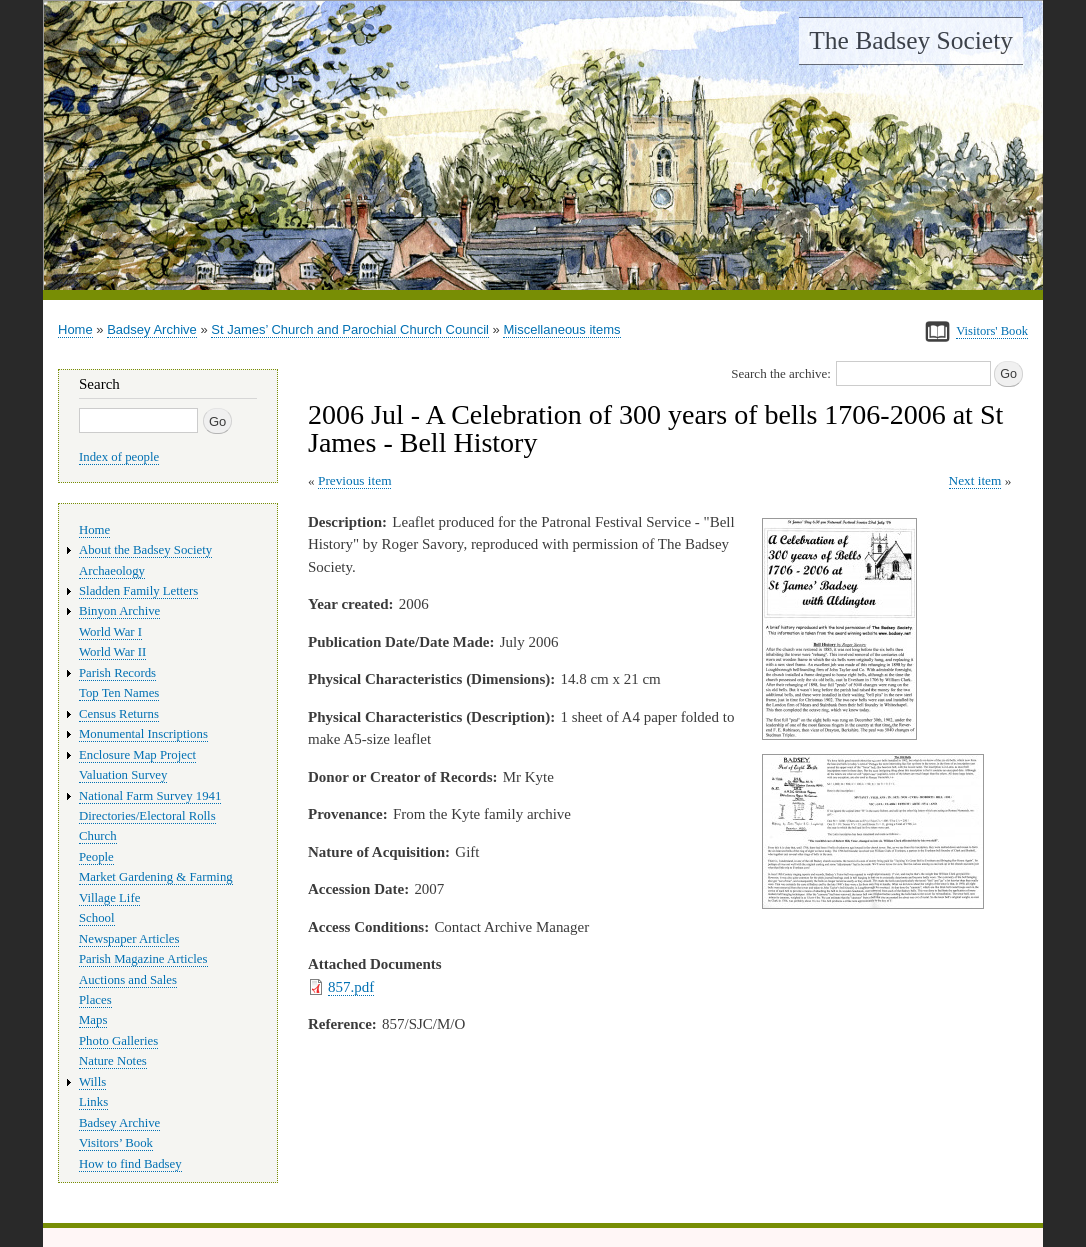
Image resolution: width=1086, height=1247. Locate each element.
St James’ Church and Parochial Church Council (350, 329)
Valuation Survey (123, 775)
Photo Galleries (118, 1041)
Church (98, 836)
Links (93, 1102)
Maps (93, 1020)
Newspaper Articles (129, 939)
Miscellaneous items (561, 329)
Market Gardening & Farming (156, 877)
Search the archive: (781, 373)
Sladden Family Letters (138, 591)
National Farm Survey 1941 (150, 796)
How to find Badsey (130, 1164)
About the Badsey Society (145, 550)
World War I (110, 632)
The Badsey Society (911, 40)
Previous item (355, 480)
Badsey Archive (152, 329)
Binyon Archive (119, 611)
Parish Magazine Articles (143, 959)
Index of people (119, 457)
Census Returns (119, 714)
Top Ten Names (119, 693)
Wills (92, 1082)
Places (95, 1000)
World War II (112, 652)
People (96, 857)
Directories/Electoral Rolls (147, 816)
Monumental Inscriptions (143, 734)
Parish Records (117, 673)
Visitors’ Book (116, 1143)
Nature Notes (113, 1061)
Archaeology (112, 571)
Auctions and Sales (128, 980)
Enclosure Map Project (137, 755)
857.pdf (351, 987)
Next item (975, 480)
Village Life (109, 898)
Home (75, 329)
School (97, 918)
